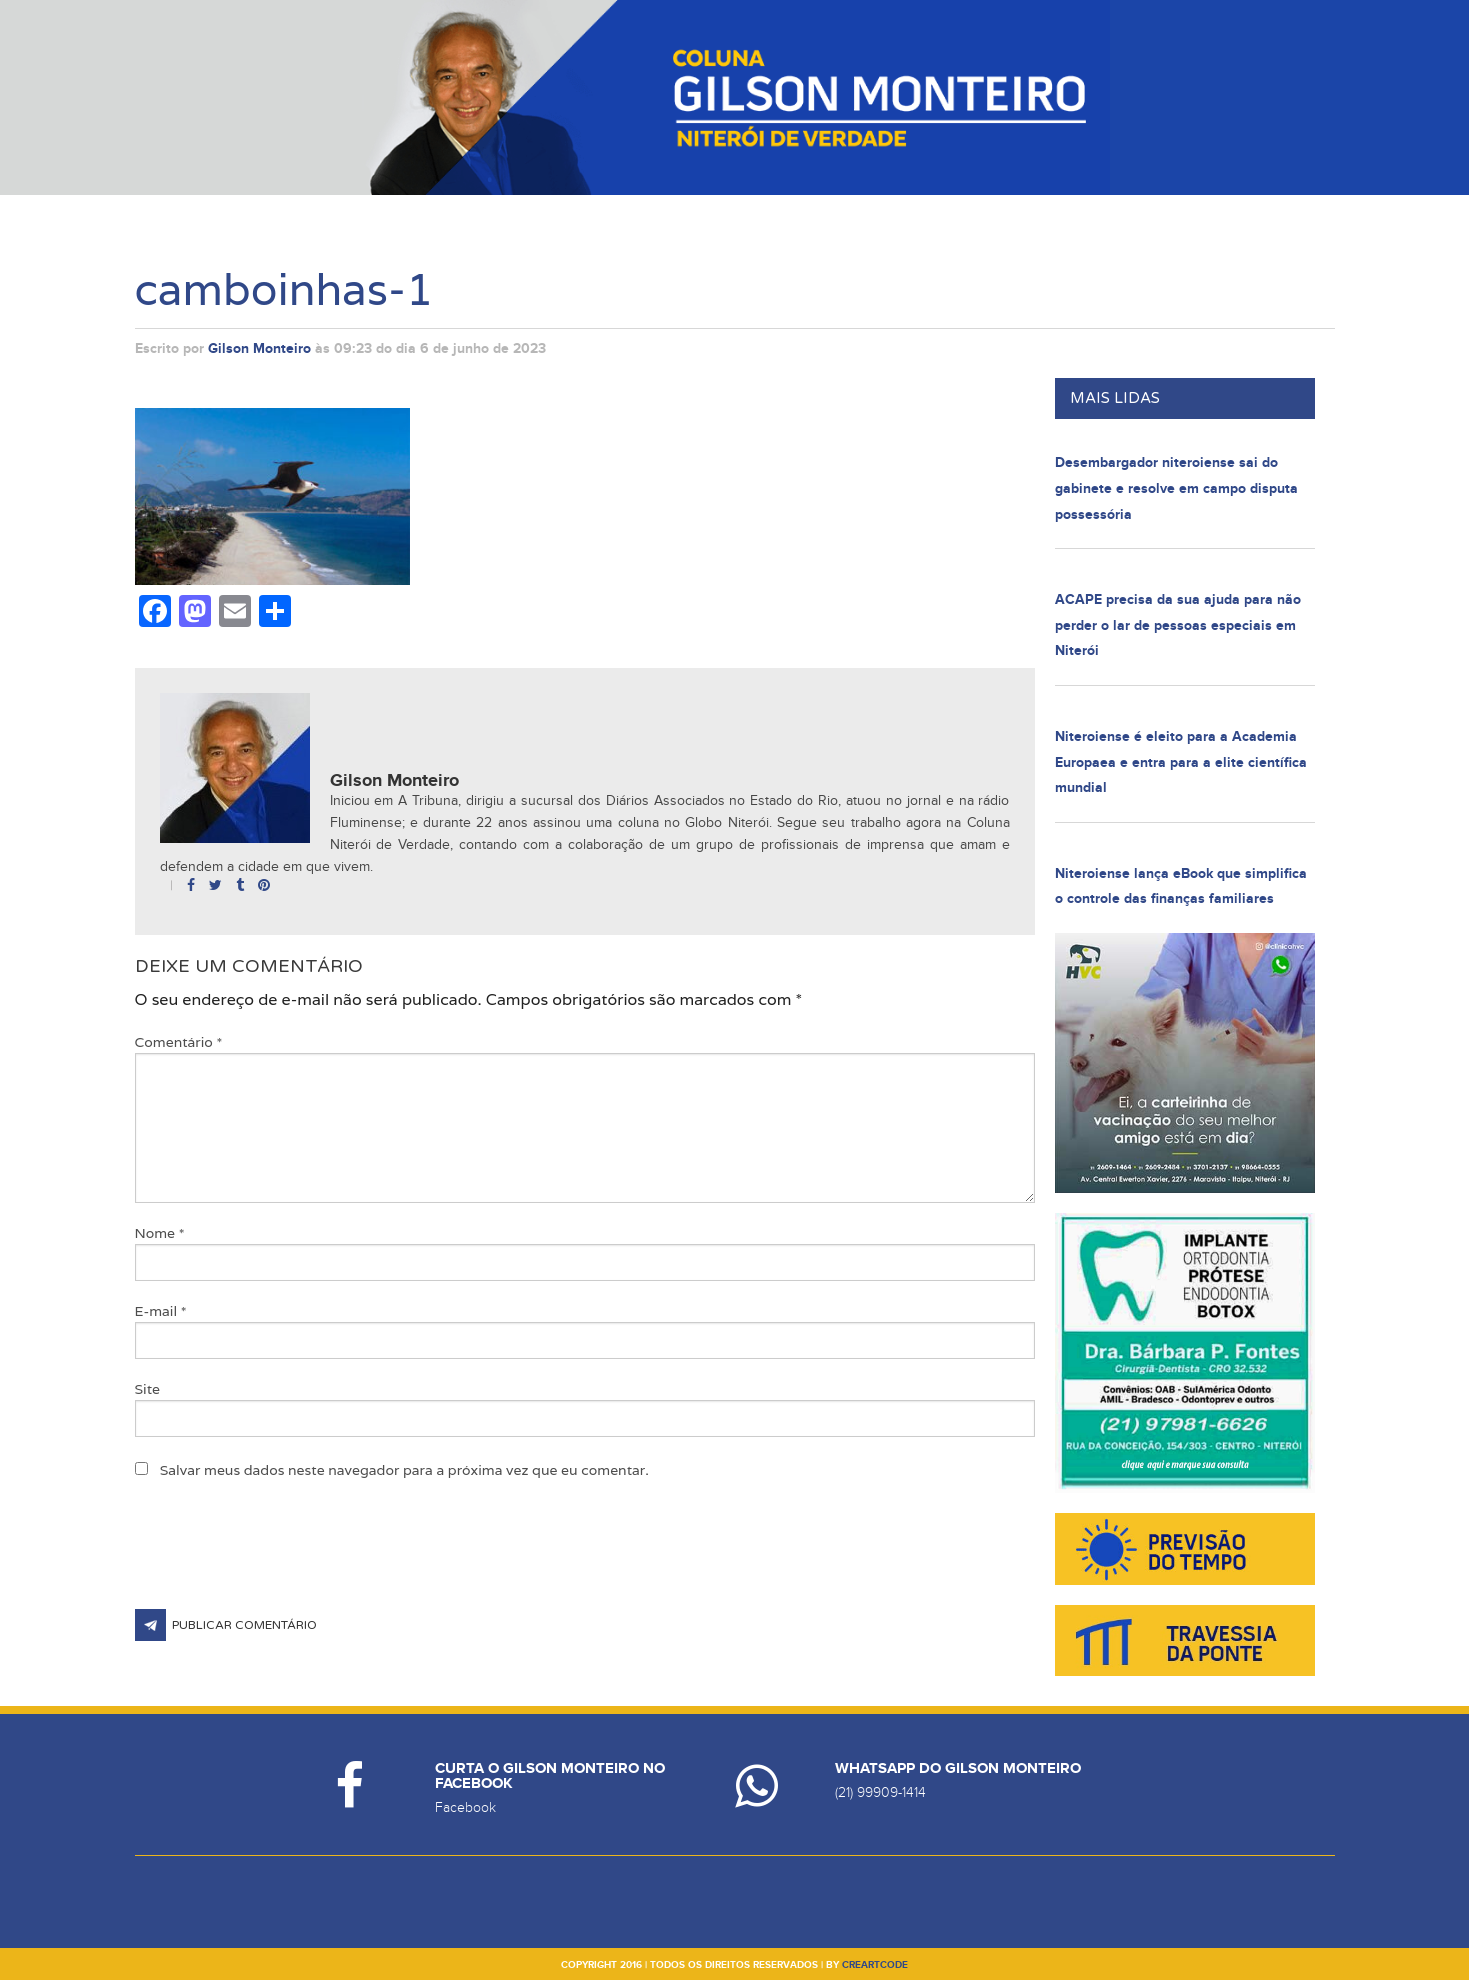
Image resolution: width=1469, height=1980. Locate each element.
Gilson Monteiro (259, 348)
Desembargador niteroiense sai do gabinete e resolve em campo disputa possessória (1176, 488)
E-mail (161, 1311)
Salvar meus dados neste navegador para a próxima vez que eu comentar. (404, 1470)
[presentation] (287, 1560)
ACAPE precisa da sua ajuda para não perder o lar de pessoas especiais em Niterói (1178, 625)
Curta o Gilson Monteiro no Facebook (550, 1776)
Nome (160, 1233)
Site (148, 1389)
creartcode (875, 1965)
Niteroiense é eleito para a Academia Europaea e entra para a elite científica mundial (1181, 762)
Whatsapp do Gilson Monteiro (958, 1768)
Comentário (179, 1042)
